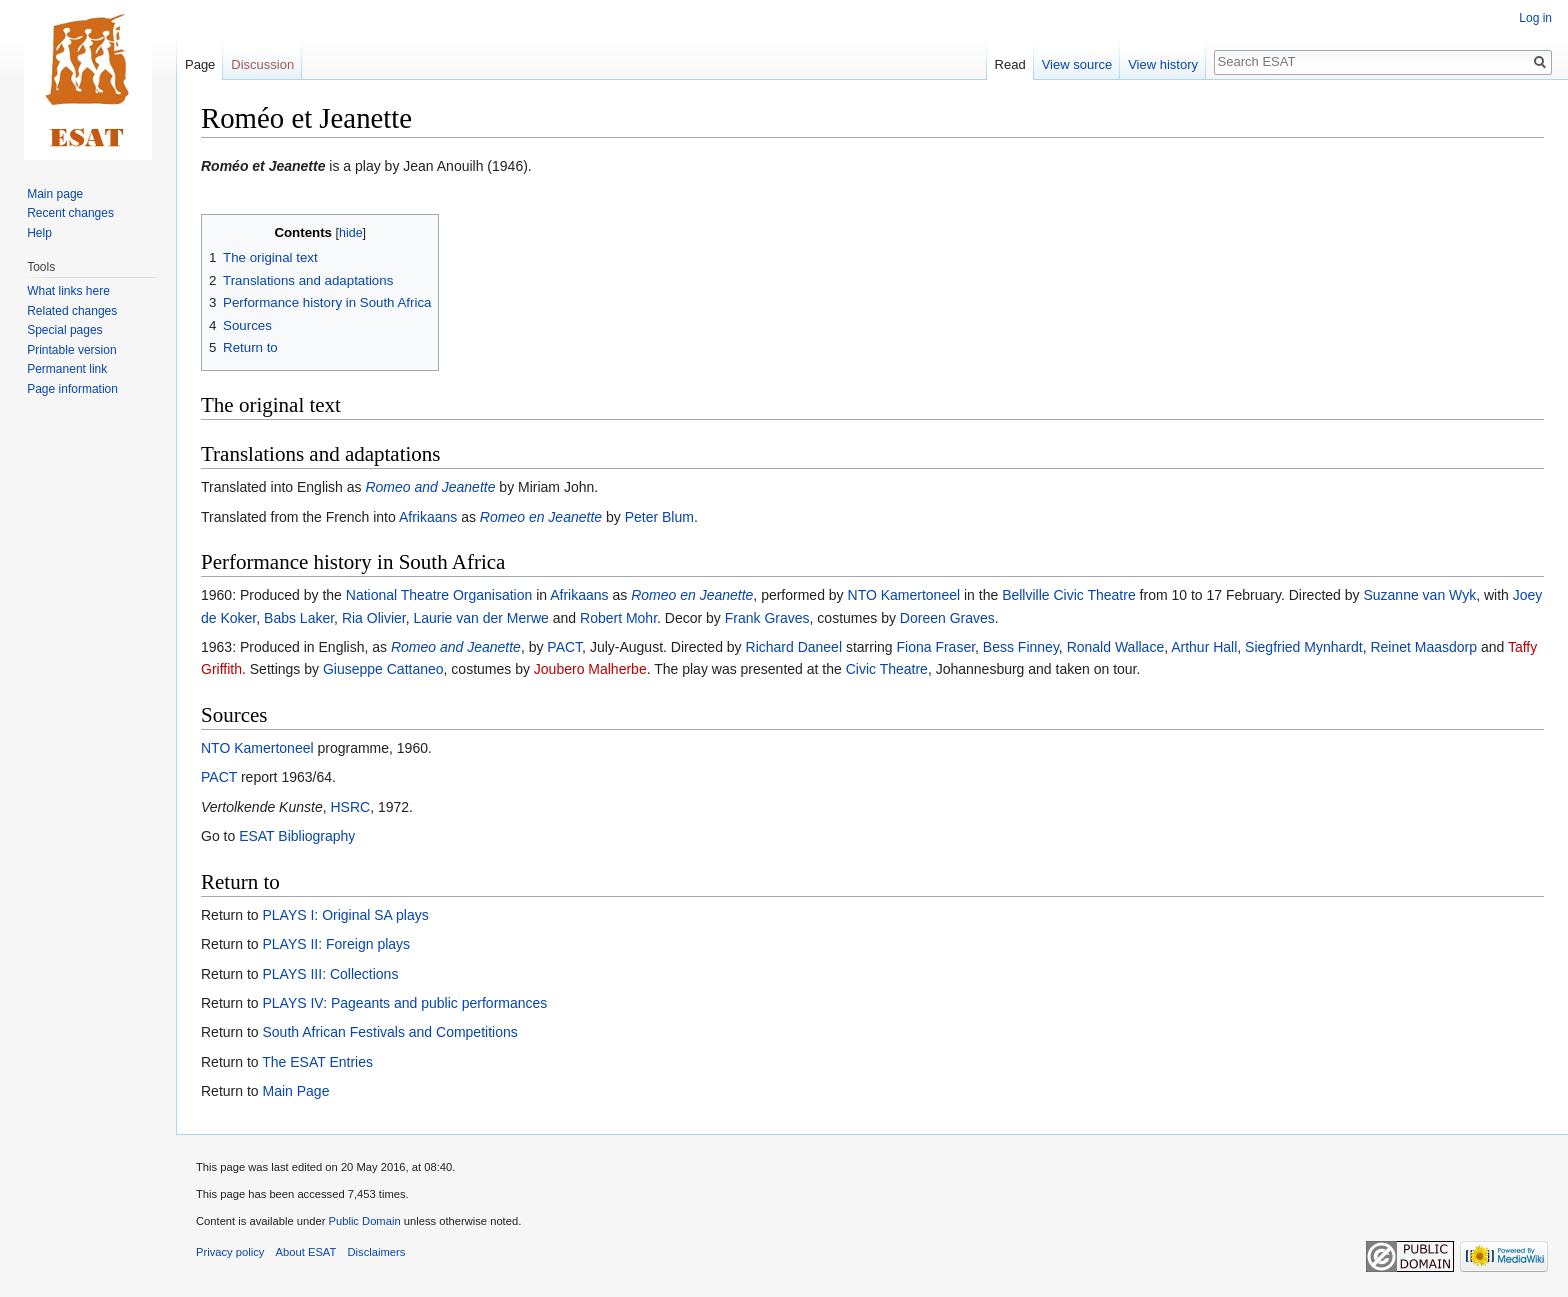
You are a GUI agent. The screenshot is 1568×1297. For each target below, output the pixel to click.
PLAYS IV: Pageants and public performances (404, 1003)
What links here (68, 291)
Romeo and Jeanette (430, 487)
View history (1163, 64)
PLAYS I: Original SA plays (345, 915)
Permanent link (67, 369)
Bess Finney (1021, 647)
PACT (564, 647)
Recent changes (70, 213)
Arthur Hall (1204, 647)
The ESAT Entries (317, 1062)
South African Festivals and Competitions (389, 1032)
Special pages (64, 330)
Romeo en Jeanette (541, 517)
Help (39, 233)
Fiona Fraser (935, 647)
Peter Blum (659, 517)
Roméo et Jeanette (263, 166)
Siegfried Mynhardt (1304, 647)
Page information (72, 389)
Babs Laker (299, 618)
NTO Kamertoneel (904, 595)
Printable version (71, 350)
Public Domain (364, 1221)
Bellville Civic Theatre (1069, 595)
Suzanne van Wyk (1419, 595)
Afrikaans (428, 517)
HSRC (350, 807)
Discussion (262, 64)
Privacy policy (230, 1252)
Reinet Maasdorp (1423, 647)
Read (1010, 64)
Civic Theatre (887, 669)
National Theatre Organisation (439, 595)
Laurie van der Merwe (480, 618)
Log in (1535, 18)
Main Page (295, 1091)
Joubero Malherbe (590, 669)
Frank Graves (767, 618)
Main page (55, 194)
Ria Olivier (374, 618)
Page (200, 64)
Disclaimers (377, 1252)
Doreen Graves (947, 618)
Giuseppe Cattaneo (383, 669)
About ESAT (306, 1252)
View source (1077, 64)
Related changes (72, 311)
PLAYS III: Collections (330, 974)
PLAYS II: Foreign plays (336, 944)
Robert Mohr (618, 618)
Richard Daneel (794, 647)
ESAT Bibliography (297, 836)
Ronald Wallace (1116, 647)
